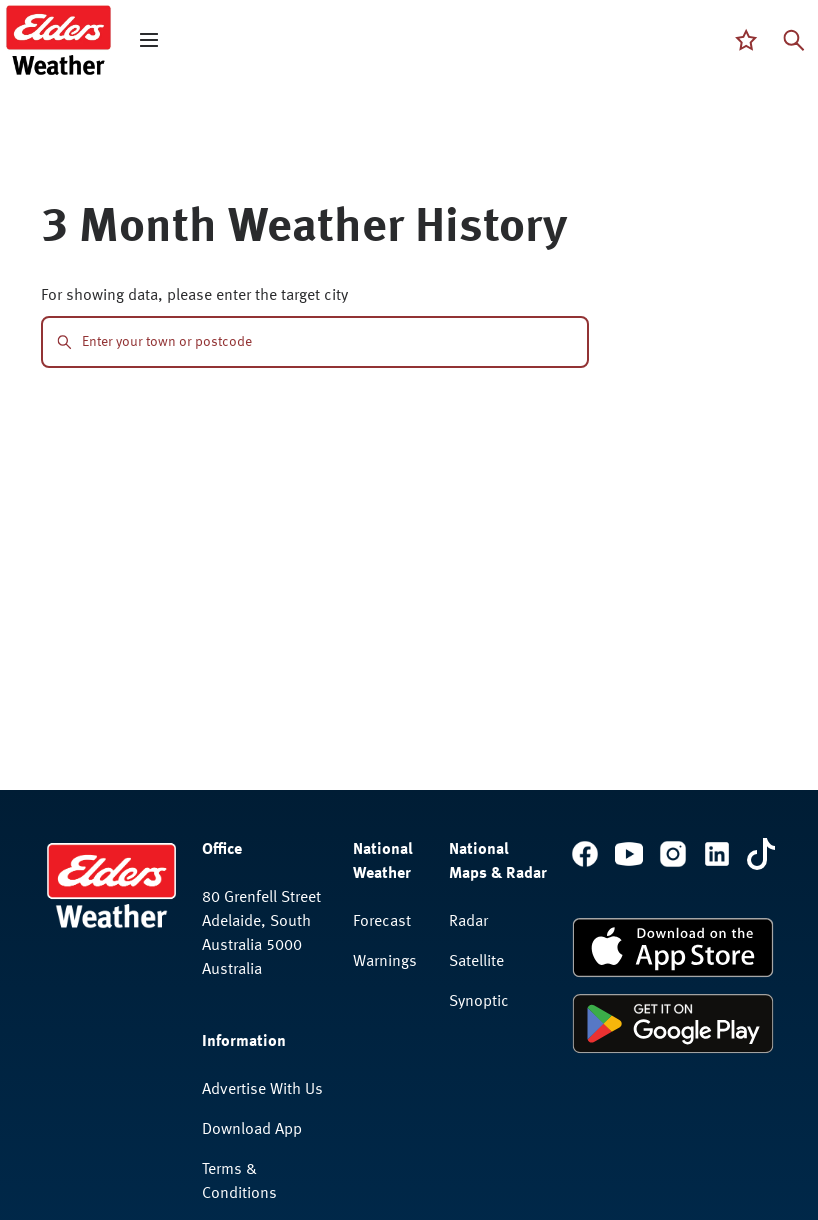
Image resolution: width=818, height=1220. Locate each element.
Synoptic (479, 1002)
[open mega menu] (149, 40)
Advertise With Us (262, 1090)
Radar (468, 922)
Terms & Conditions (239, 1182)
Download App (252, 1130)
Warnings (385, 962)
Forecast (382, 922)
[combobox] (327, 342)
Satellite (476, 962)
